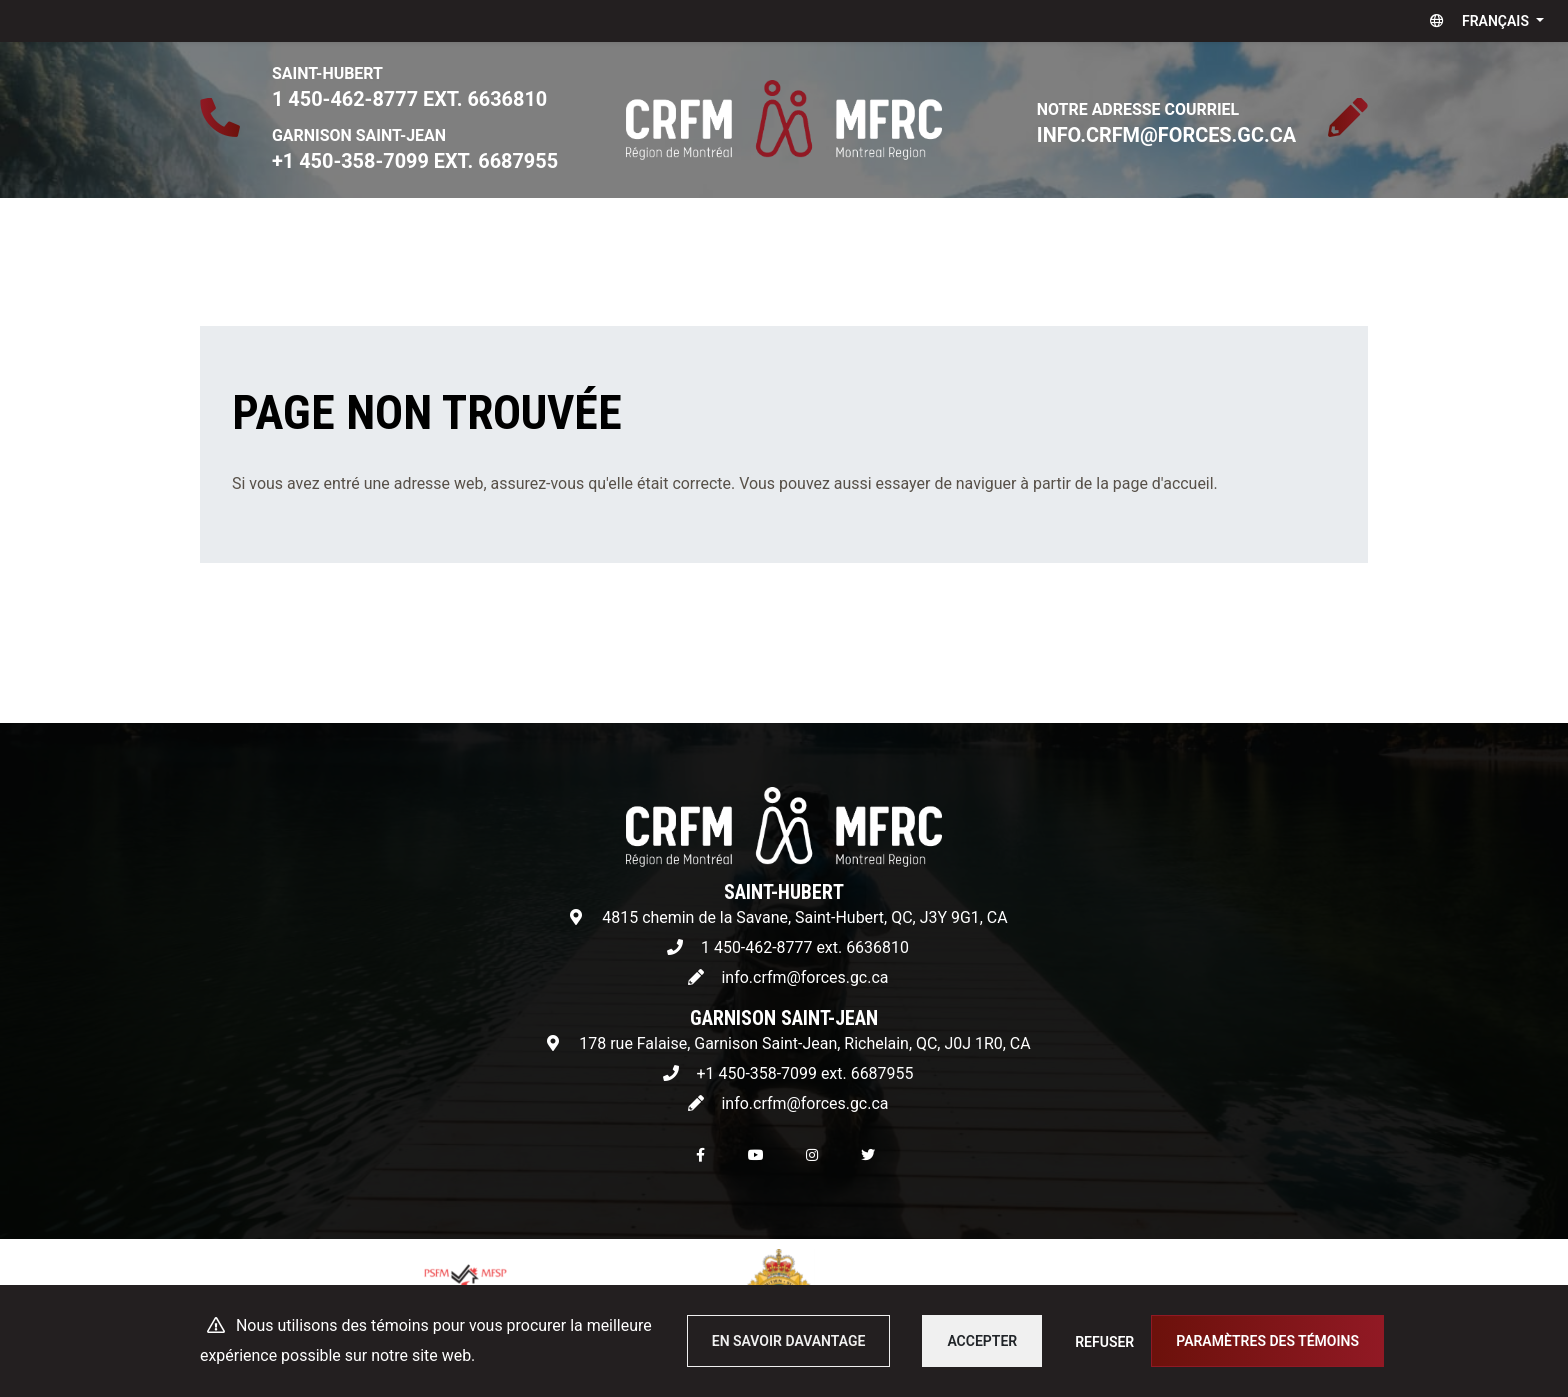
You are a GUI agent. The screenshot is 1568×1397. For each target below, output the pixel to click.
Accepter (982, 1341)
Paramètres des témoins (1267, 1341)
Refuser (1104, 1342)
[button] (1482, 21)
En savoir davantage (789, 1341)
